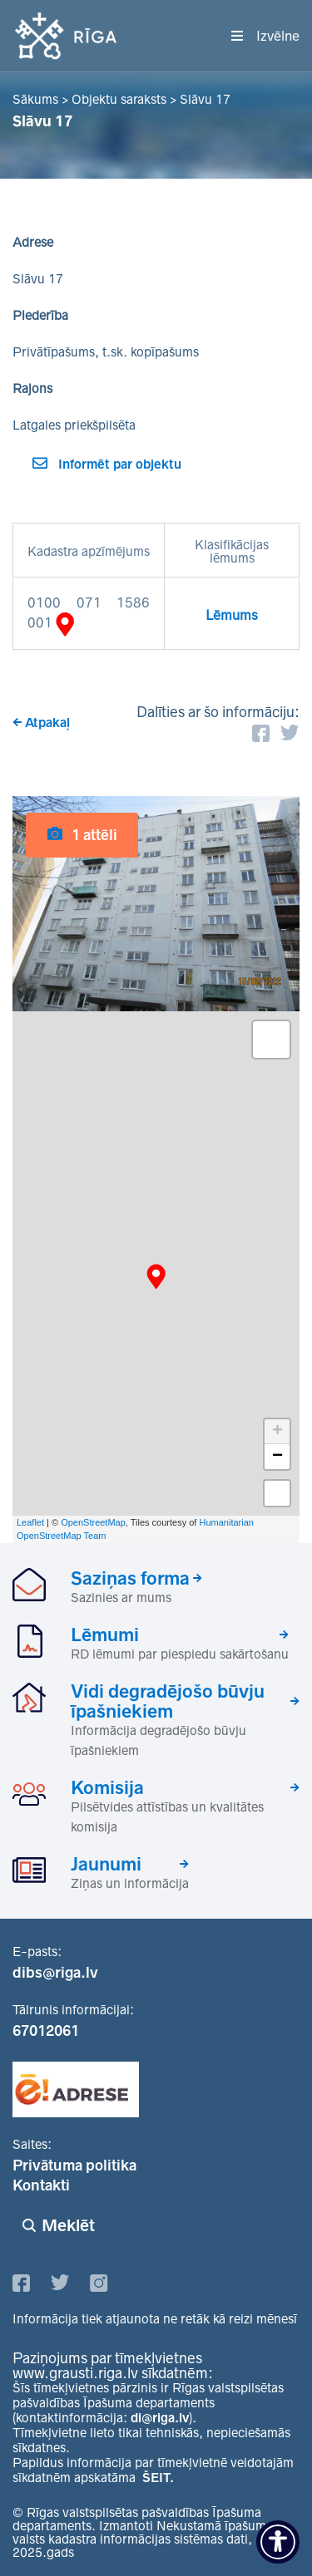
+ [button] (277, 1431)
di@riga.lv (160, 2418)
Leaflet (30, 1522)
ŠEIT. (158, 2477)
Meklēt (68, 2225)
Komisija (107, 1787)
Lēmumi (105, 1634)
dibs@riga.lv (55, 1972)
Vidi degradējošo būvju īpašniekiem (168, 1701)
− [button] (277, 1456)
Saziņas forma (130, 1578)
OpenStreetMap (93, 1522)
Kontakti (41, 2185)
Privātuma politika (74, 2165)
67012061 (45, 2031)
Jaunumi (106, 1864)
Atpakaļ (47, 722)
